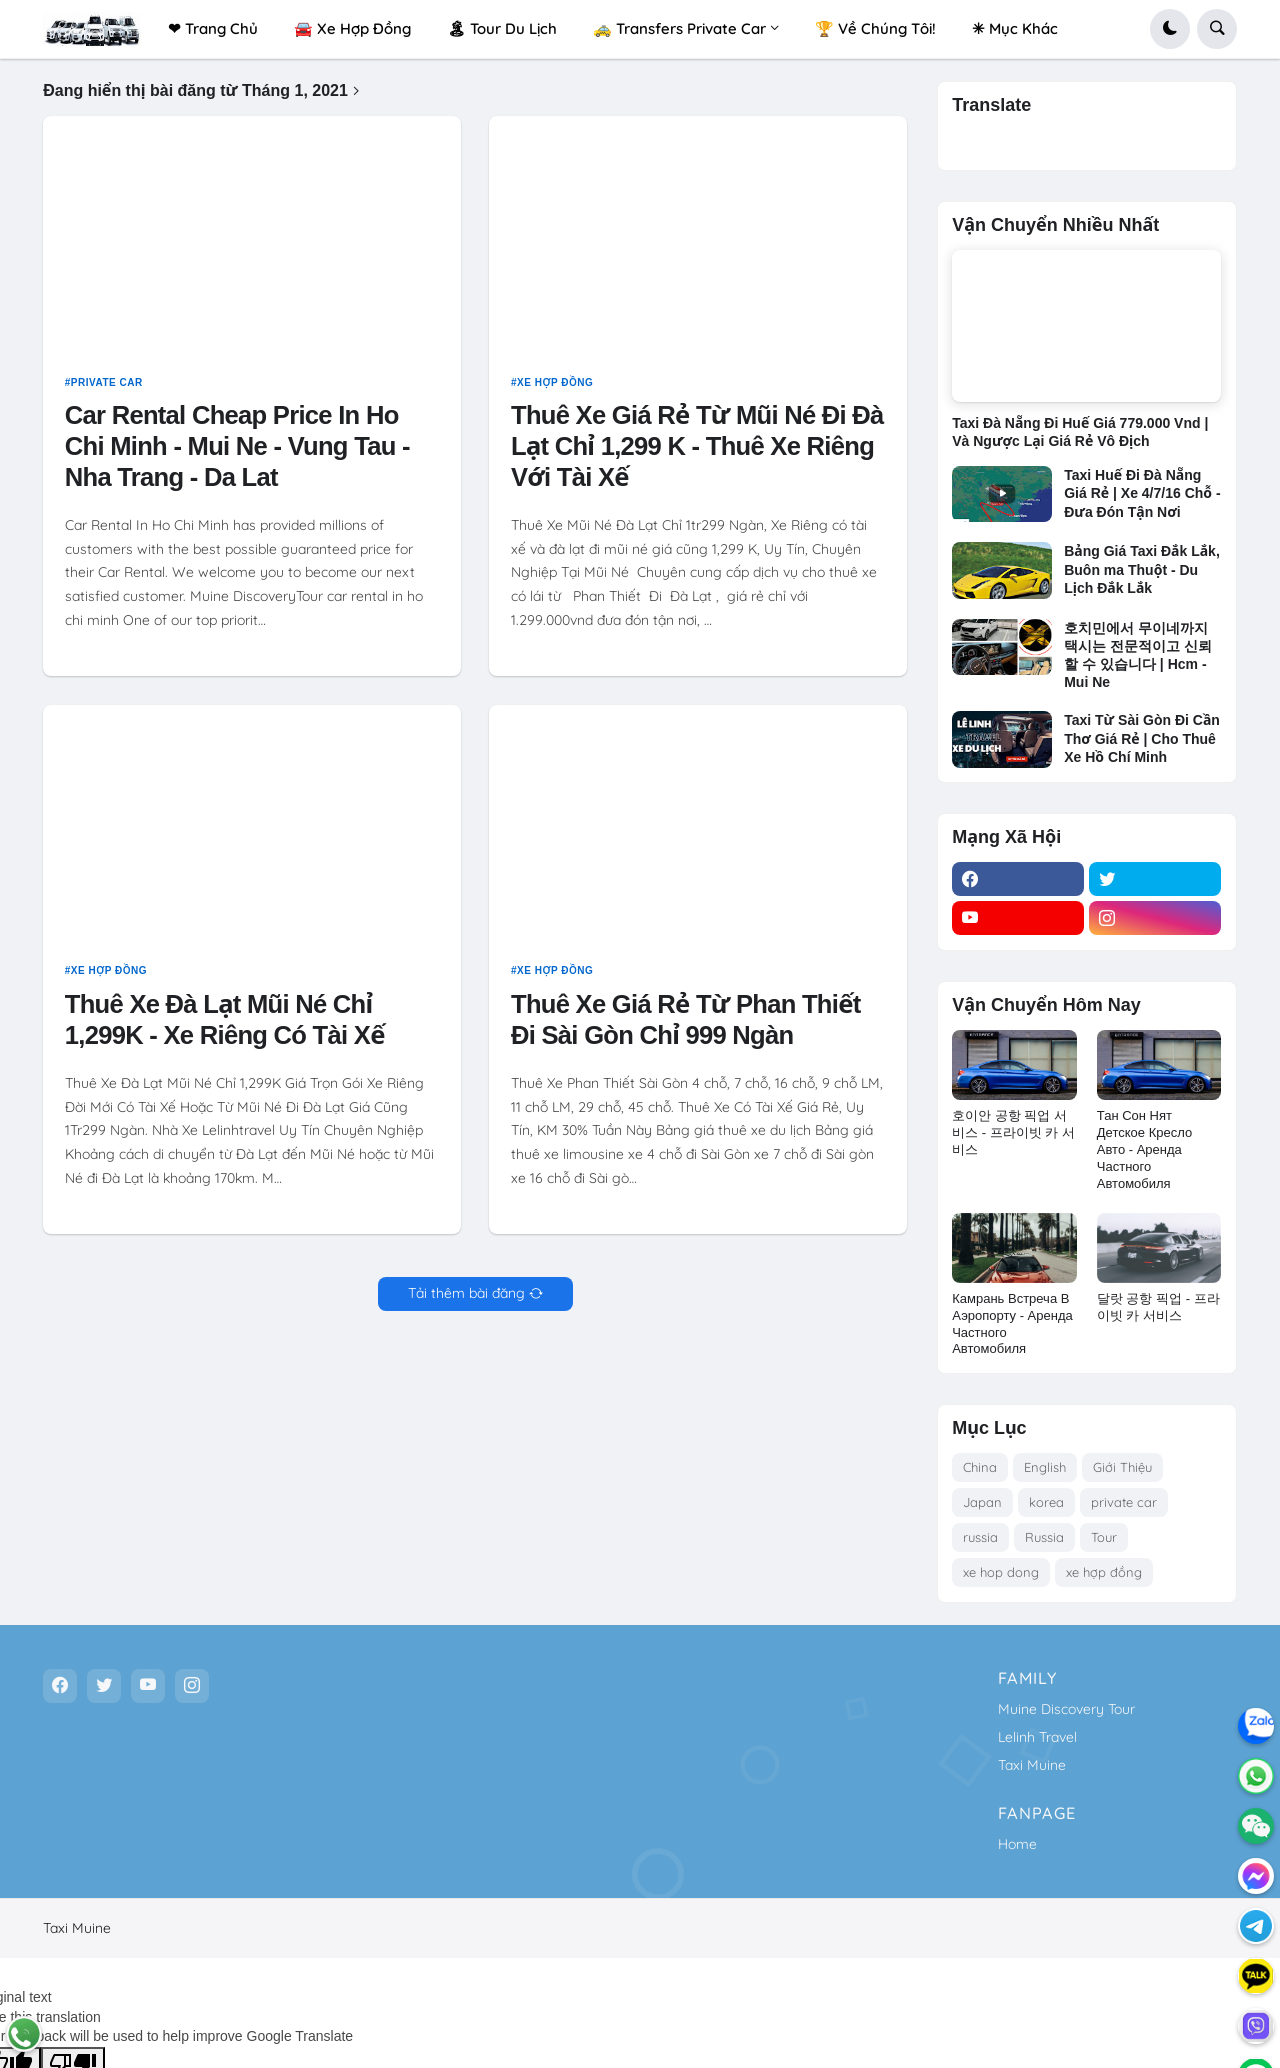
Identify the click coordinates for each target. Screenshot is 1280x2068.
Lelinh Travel (1037, 1737)
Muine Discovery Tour (1066, 1709)
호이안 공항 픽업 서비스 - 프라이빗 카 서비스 (1013, 1132)
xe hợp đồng (555, 390)
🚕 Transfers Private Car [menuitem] (679, 28)
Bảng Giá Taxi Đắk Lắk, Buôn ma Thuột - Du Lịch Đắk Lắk (1142, 569)
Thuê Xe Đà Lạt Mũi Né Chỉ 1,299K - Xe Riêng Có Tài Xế (225, 1027)
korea (1046, 1502)
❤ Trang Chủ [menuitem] (213, 28)
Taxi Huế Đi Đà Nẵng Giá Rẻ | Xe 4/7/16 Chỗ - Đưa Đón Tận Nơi (1142, 493)
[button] (1170, 29)
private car (107, 390)
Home (1017, 1844)
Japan (982, 1502)
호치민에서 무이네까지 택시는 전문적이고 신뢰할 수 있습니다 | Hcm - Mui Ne (1138, 655)
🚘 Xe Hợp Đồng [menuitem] (352, 28)
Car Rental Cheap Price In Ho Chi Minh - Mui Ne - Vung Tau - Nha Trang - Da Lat (237, 454)
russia (980, 1537)
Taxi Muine (1032, 1765)
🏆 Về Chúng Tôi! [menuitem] (875, 28)
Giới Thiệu (1122, 1467)
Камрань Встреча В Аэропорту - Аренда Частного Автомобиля (1012, 1324)
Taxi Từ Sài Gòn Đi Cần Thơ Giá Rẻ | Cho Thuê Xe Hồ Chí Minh (1142, 738)
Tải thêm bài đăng (466, 1302)
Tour (1104, 1537)
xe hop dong (1001, 1572)
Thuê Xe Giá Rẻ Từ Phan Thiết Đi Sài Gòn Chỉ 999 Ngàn (686, 1027)
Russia (1044, 1537)
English (1045, 1467)
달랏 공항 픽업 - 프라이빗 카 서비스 (1158, 1307)
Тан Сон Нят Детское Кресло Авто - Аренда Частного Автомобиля (1144, 1149)
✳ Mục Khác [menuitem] (1015, 28)
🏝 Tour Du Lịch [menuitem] (502, 28)
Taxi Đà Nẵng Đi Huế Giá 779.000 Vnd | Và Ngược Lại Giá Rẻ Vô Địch (1080, 432)
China (980, 1467)
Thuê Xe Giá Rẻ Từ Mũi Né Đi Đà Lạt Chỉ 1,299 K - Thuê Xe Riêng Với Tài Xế (697, 454)
